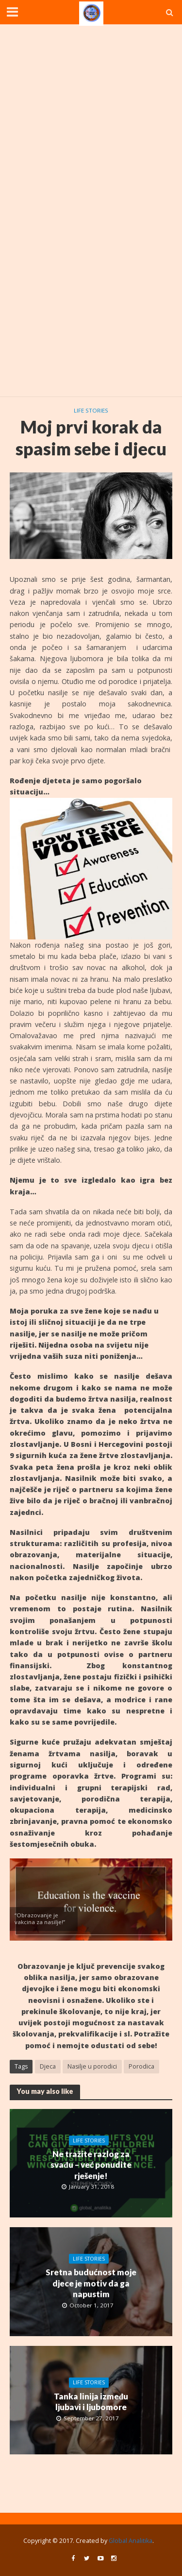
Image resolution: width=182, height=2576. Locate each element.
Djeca (48, 2066)
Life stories (91, 410)
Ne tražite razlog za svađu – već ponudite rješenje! (90, 2165)
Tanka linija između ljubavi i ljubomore (91, 2401)
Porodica (141, 2066)
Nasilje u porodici (92, 2066)
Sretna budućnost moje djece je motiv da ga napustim (91, 2283)
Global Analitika (130, 2541)
